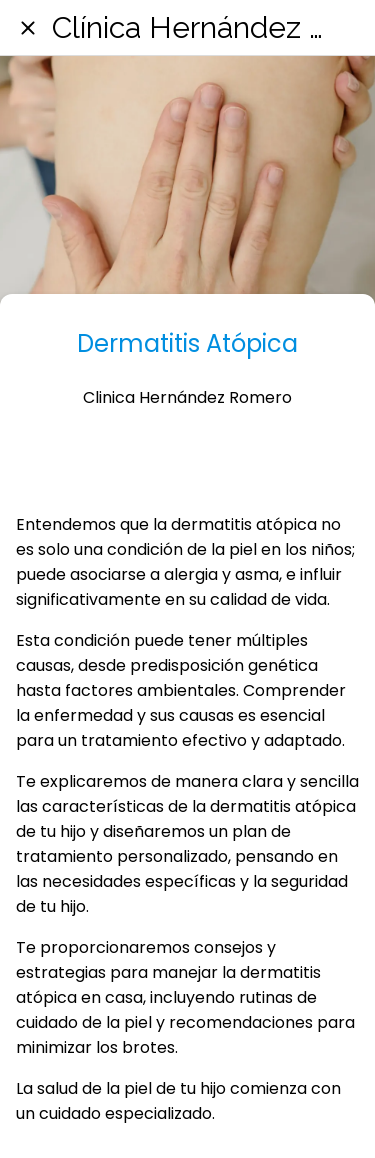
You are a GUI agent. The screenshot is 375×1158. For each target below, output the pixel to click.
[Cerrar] (28, 28)
